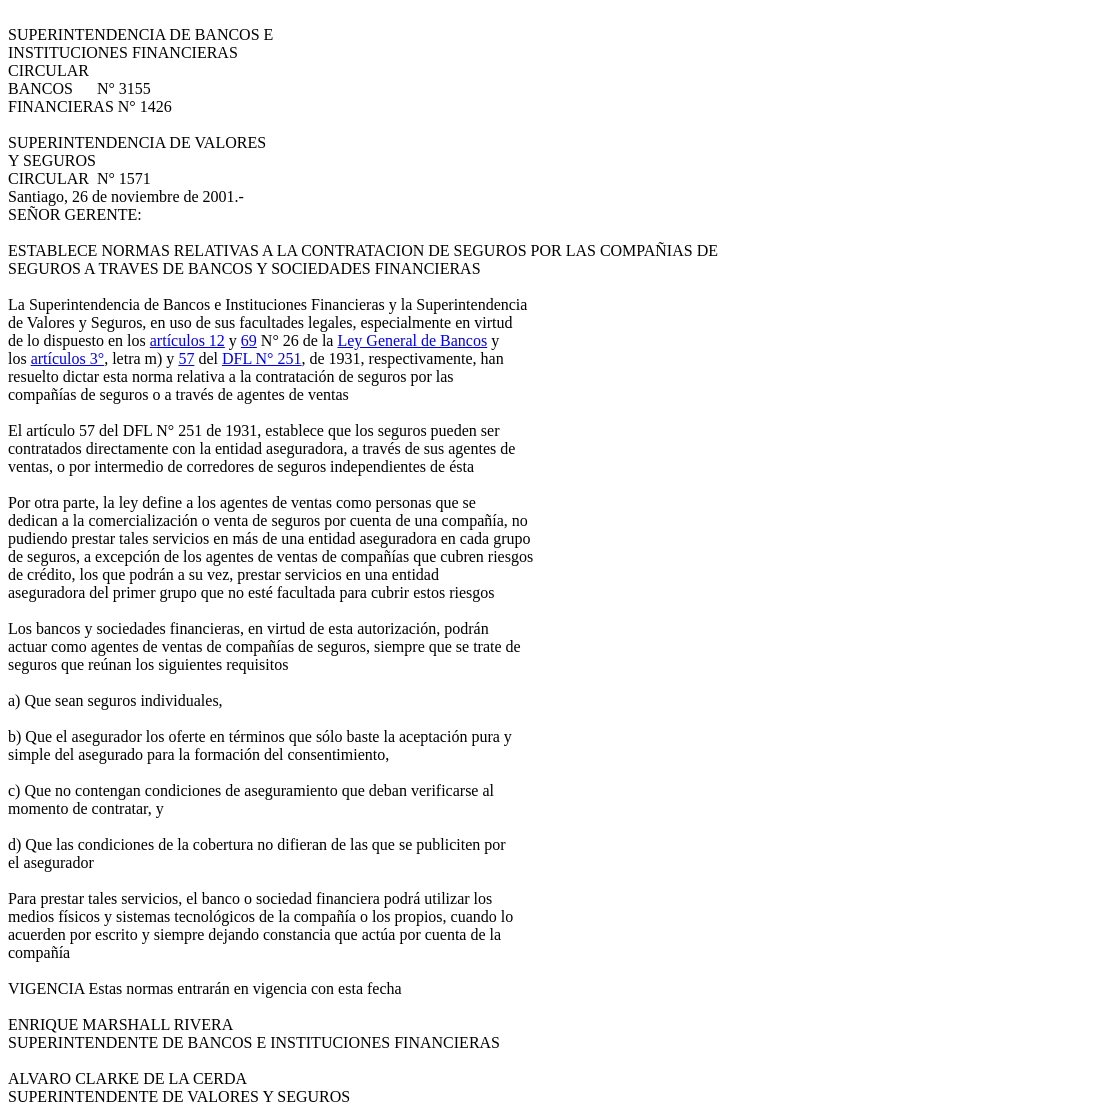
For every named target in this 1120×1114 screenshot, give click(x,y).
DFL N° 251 (262, 358)
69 (249, 340)
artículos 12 (187, 340)
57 (186, 358)
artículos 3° (68, 358)
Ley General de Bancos (412, 340)
